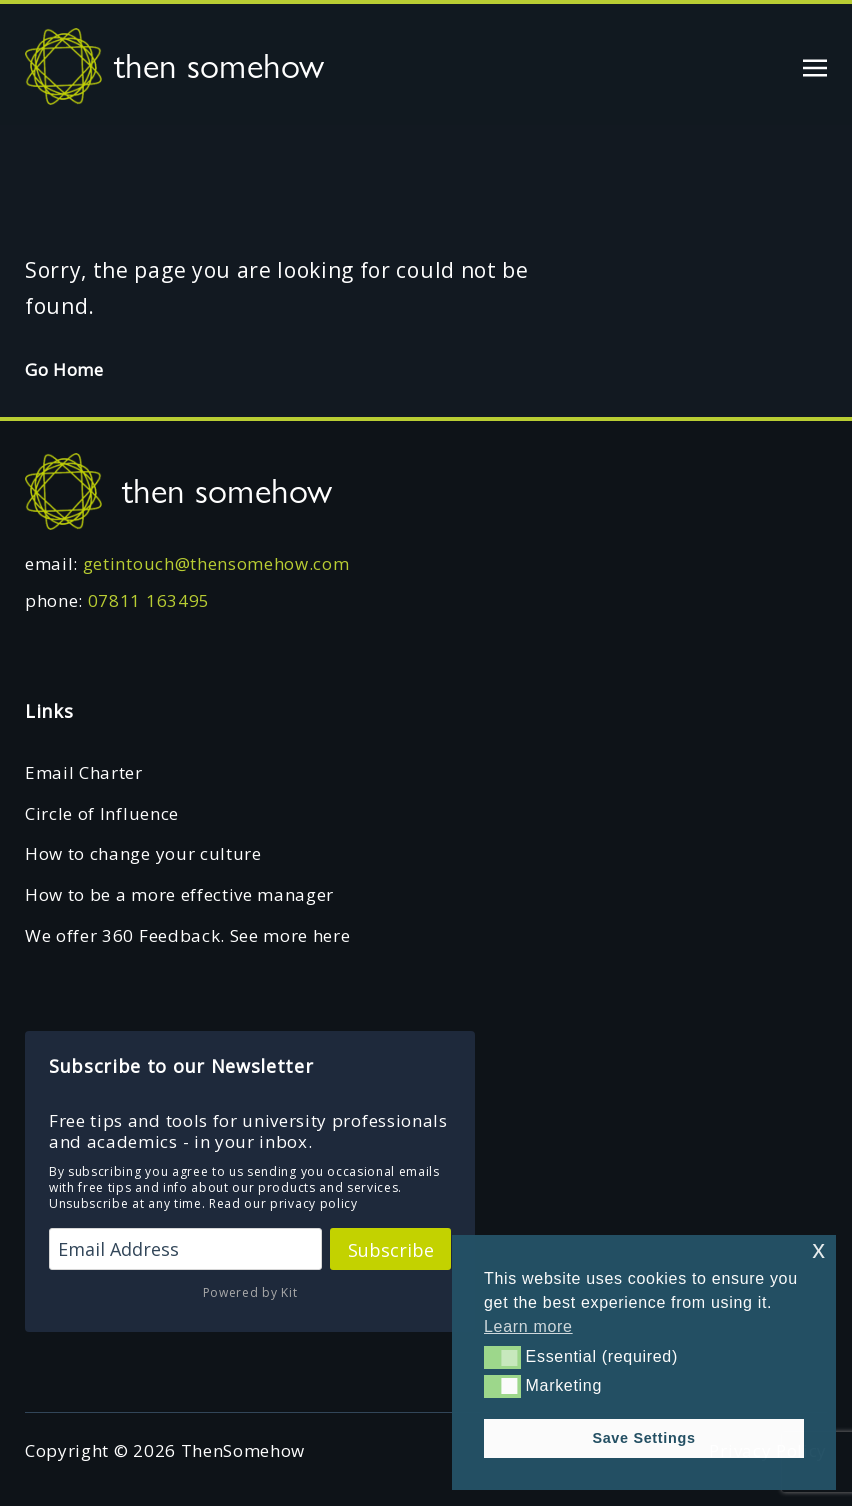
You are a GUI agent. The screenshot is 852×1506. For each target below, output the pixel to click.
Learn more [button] (528, 1326)
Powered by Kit (250, 1292)
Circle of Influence (102, 813)
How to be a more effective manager (179, 894)
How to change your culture (143, 853)
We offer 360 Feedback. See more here (187, 935)
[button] (502, 1357)
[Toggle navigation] (815, 65)
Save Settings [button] (643, 1438)
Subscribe (391, 1250)
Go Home (64, 369)
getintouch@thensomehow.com (216, 563)
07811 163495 (149, 600)
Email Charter (84, 772)
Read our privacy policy (283, 1203)
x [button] (818, 1249)
